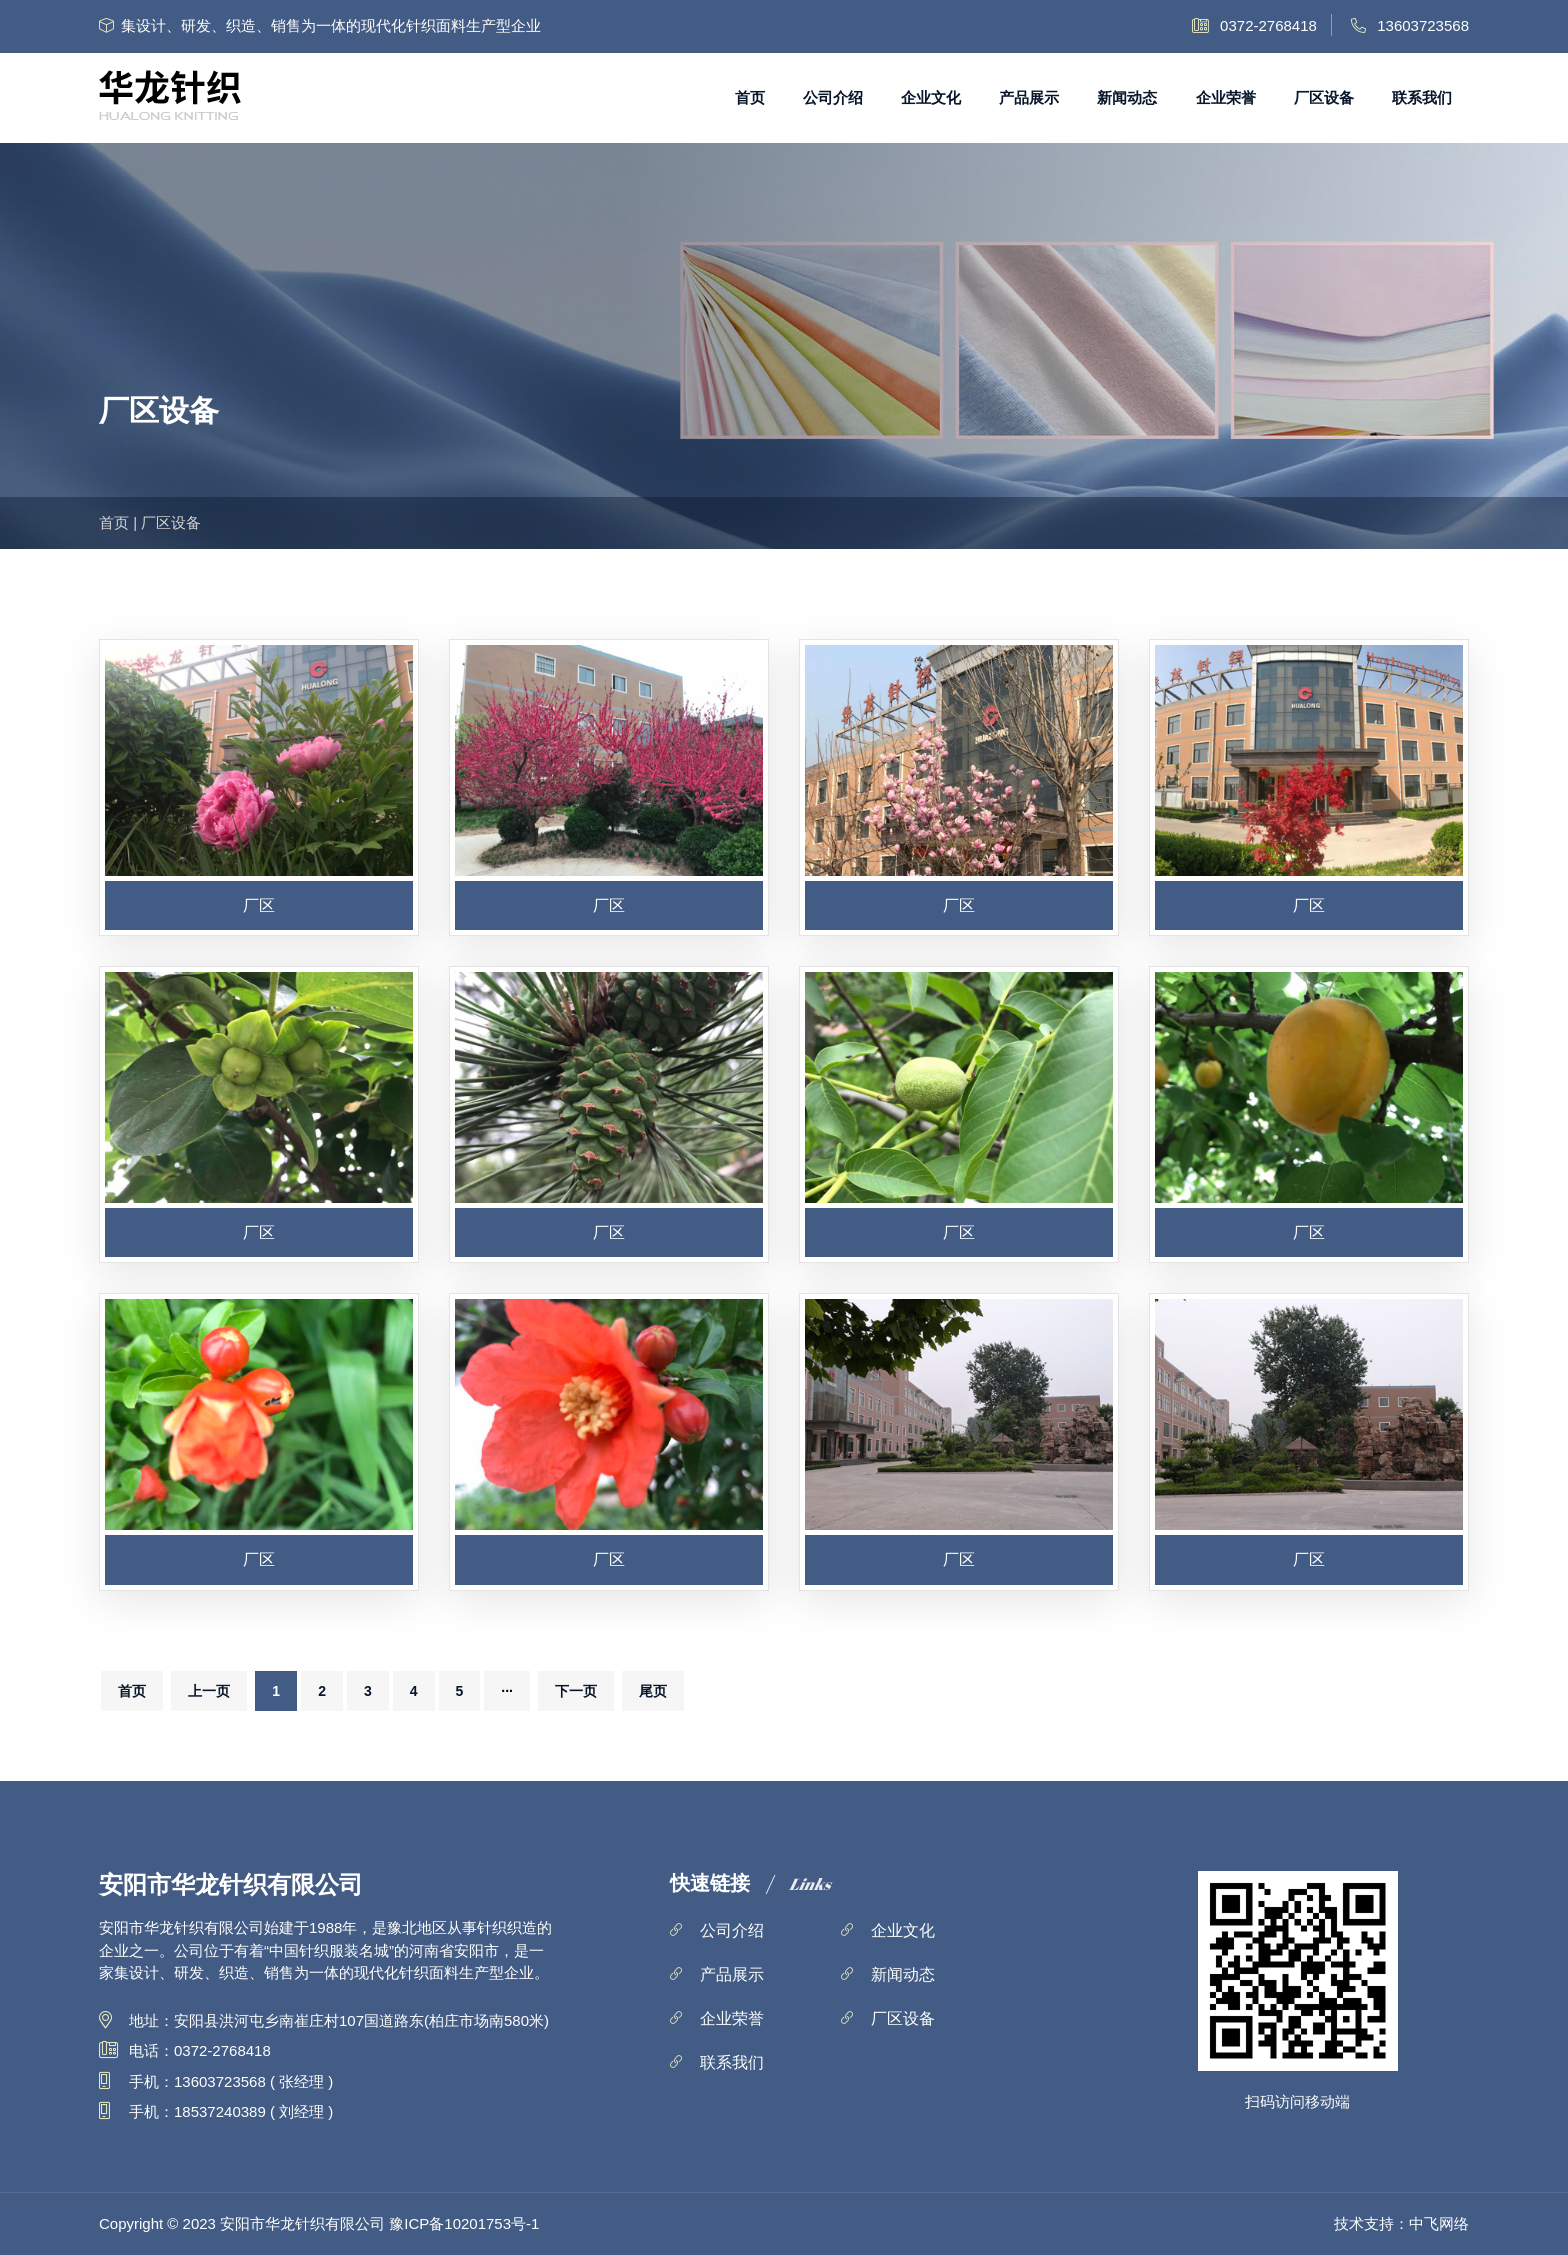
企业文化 (931, 97)
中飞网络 (1439, 2223)
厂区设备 (1324, 97)
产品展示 (1029, 97)
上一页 (209, 1691)
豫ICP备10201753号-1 (464, 2223)
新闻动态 (1127, 97)
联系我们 (1422, 97)
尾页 (653, 1691)
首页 (750, 97)
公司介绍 (833, 97)
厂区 (259, 905)
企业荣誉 (1226, 97)
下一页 (576, 1691)
